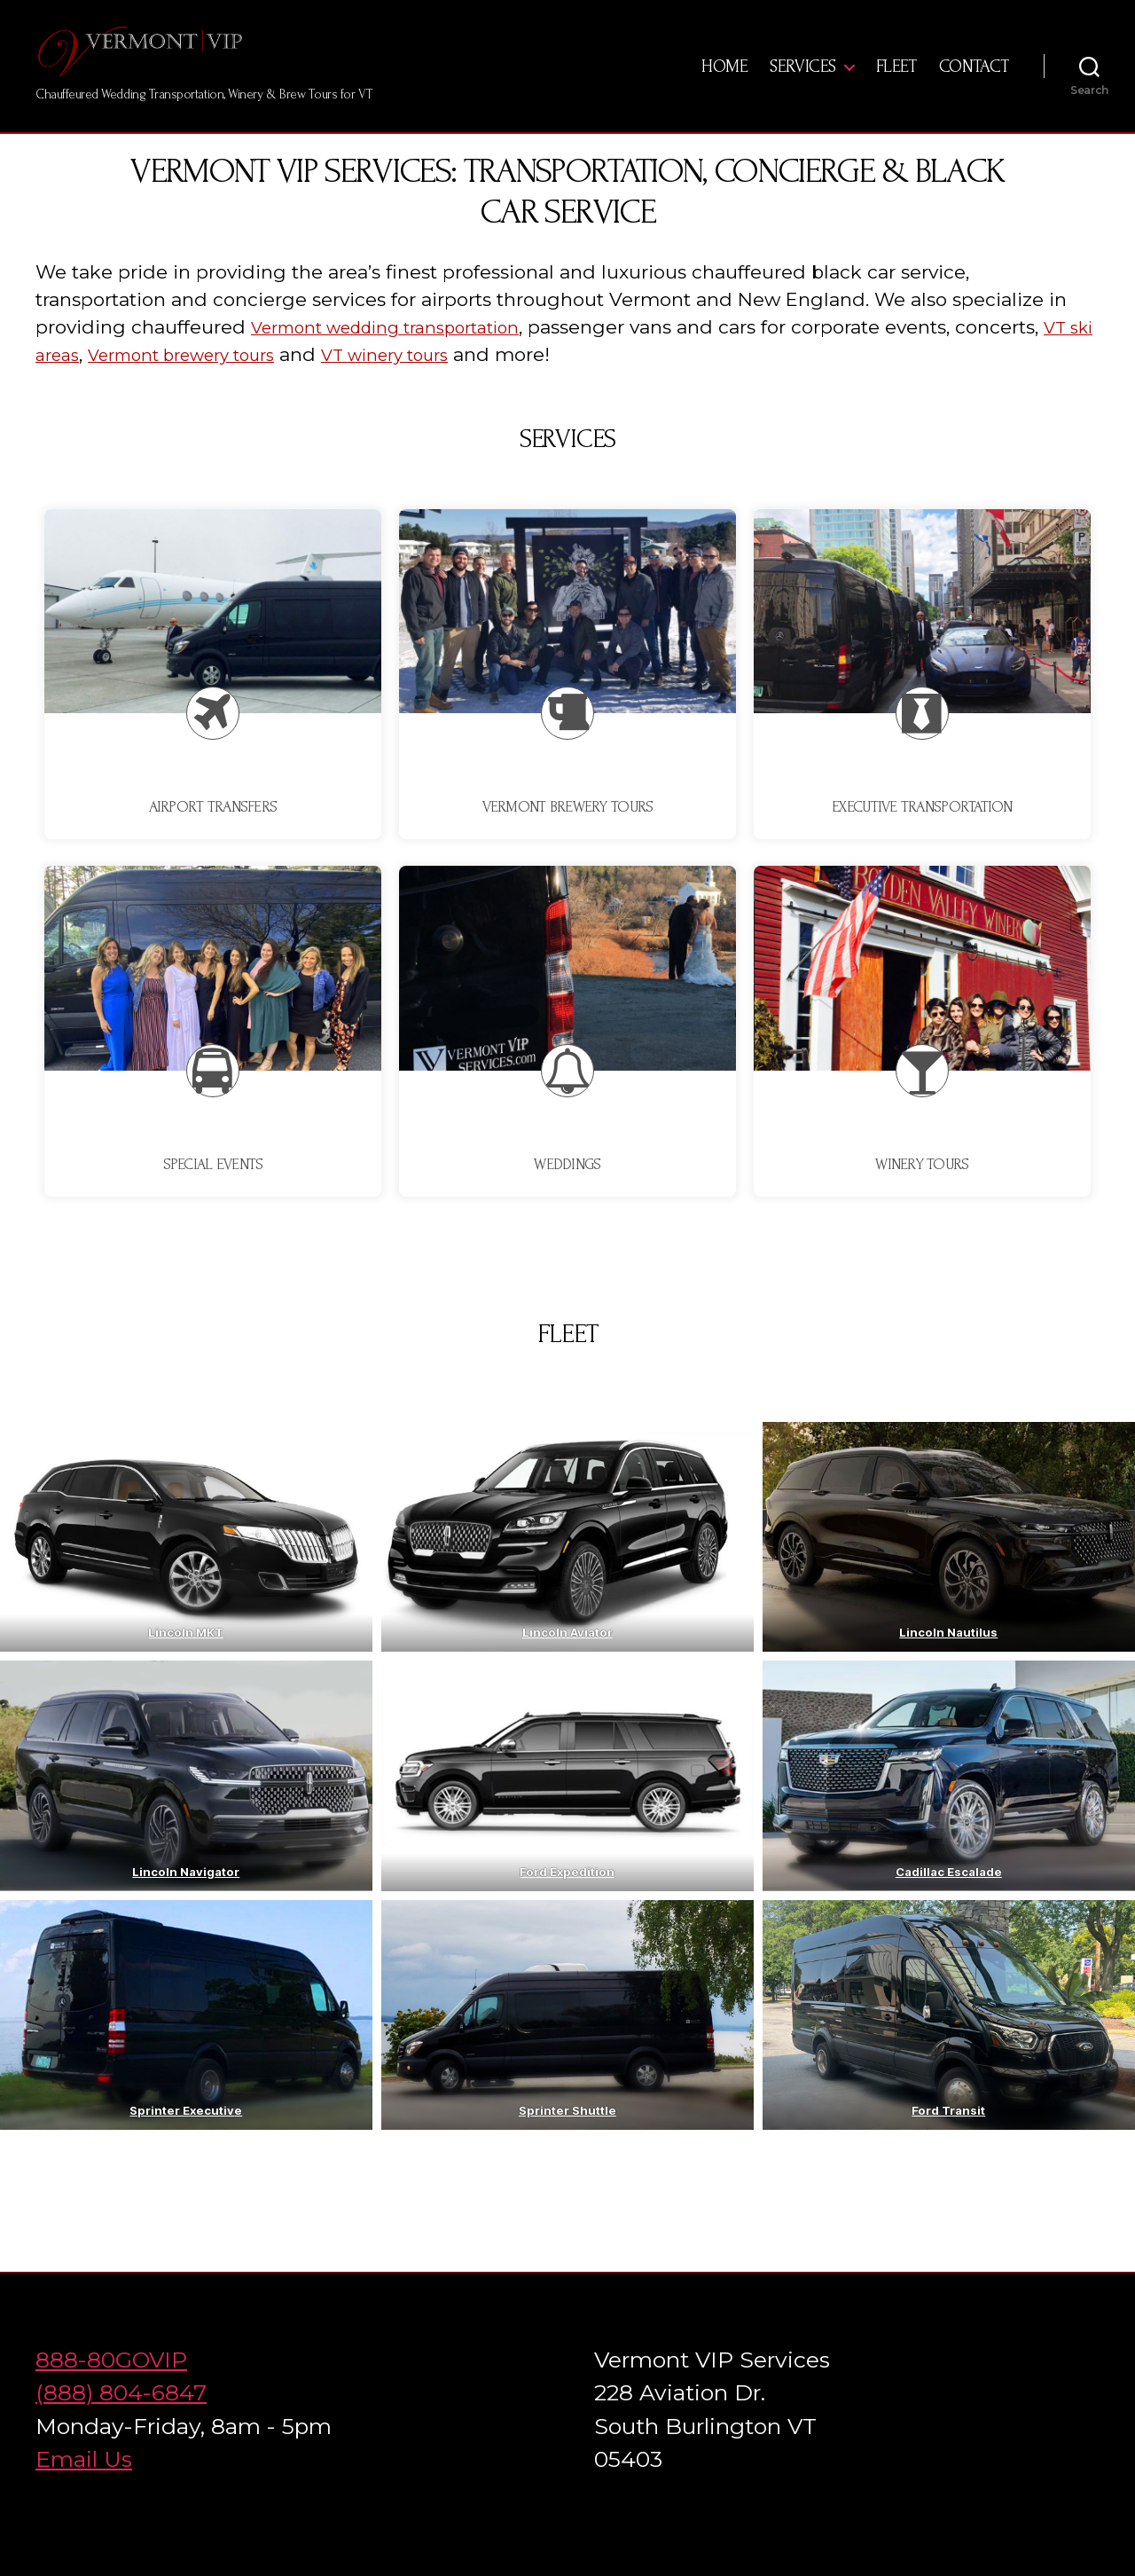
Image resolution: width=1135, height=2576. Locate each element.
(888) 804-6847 (121, 2419)
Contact (973, 80)
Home (724, 80)
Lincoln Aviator (567, 1659)
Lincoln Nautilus (949, 1659)
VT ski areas (90, 381)
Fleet (896, 80)
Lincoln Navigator (185, 1898)
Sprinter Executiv (181, 2137)
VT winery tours (489, 381)
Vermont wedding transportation (405, 353)
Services (803, 80)
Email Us (83, 2485)
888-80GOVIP (111, 2386)
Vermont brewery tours (262, 381)
